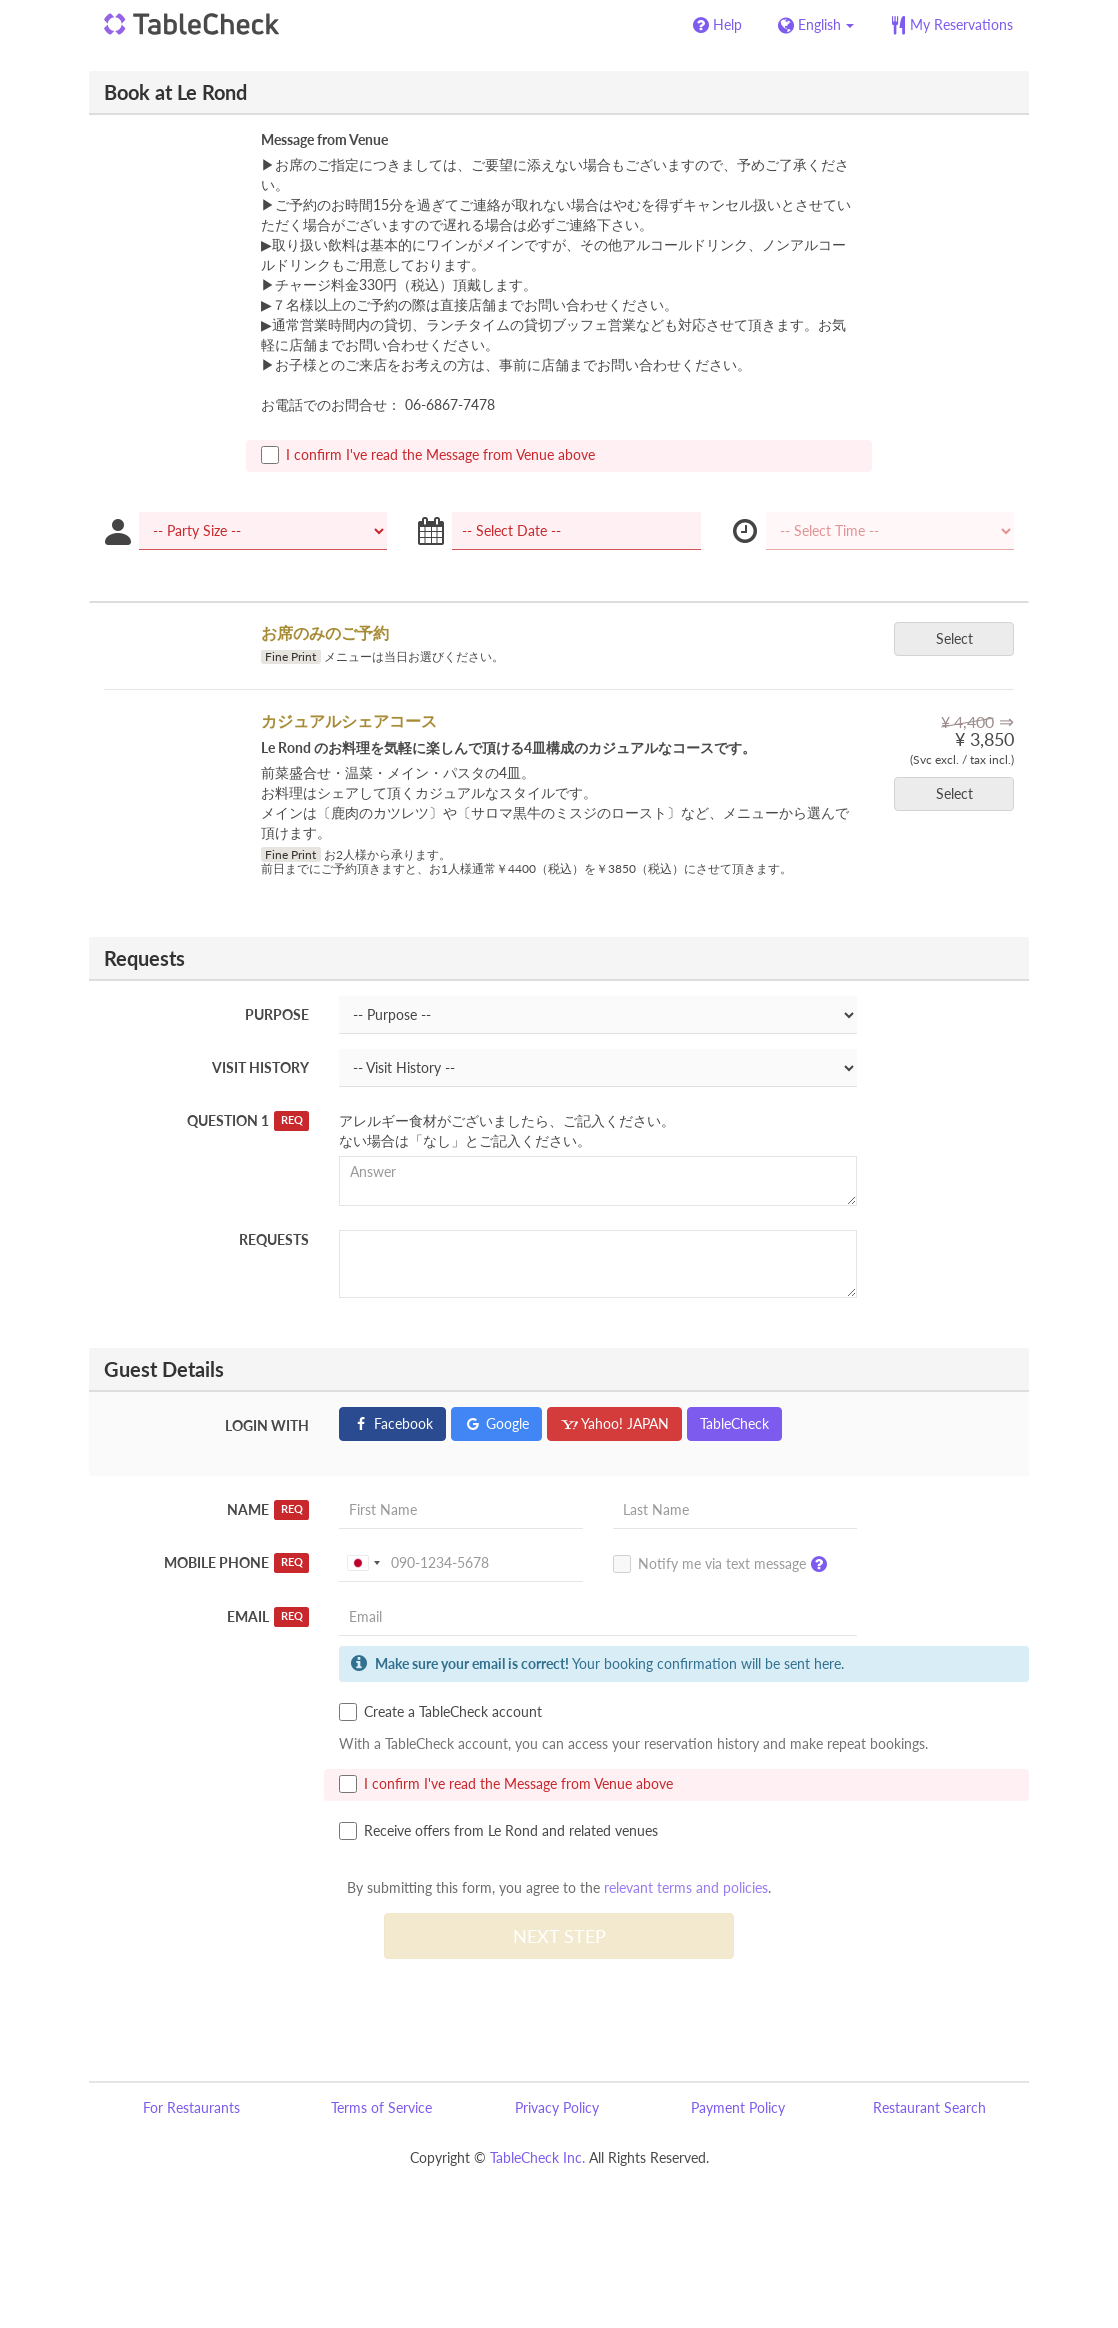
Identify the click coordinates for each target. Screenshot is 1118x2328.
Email (268, 1617)
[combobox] (363, 1563)
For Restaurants (191, 2107)
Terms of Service (381, 2107)
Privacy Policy (557, 2107)
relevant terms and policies (686, 1887)
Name (268, 1510)
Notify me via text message (725, 1565)
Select (961, 638)
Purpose (277, 1014)
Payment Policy (738, 2107)
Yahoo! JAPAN (614, 1423)
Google (496, 1423)
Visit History (260, 1067)
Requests (274, 1239)
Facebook (392, 1423)
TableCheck (734, 1423)
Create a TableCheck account (440, 1712)
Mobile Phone (236, 1563)
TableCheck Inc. (537, 2157)
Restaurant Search (929, 2107)
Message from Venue (324, 139)
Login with (267, 1425)
